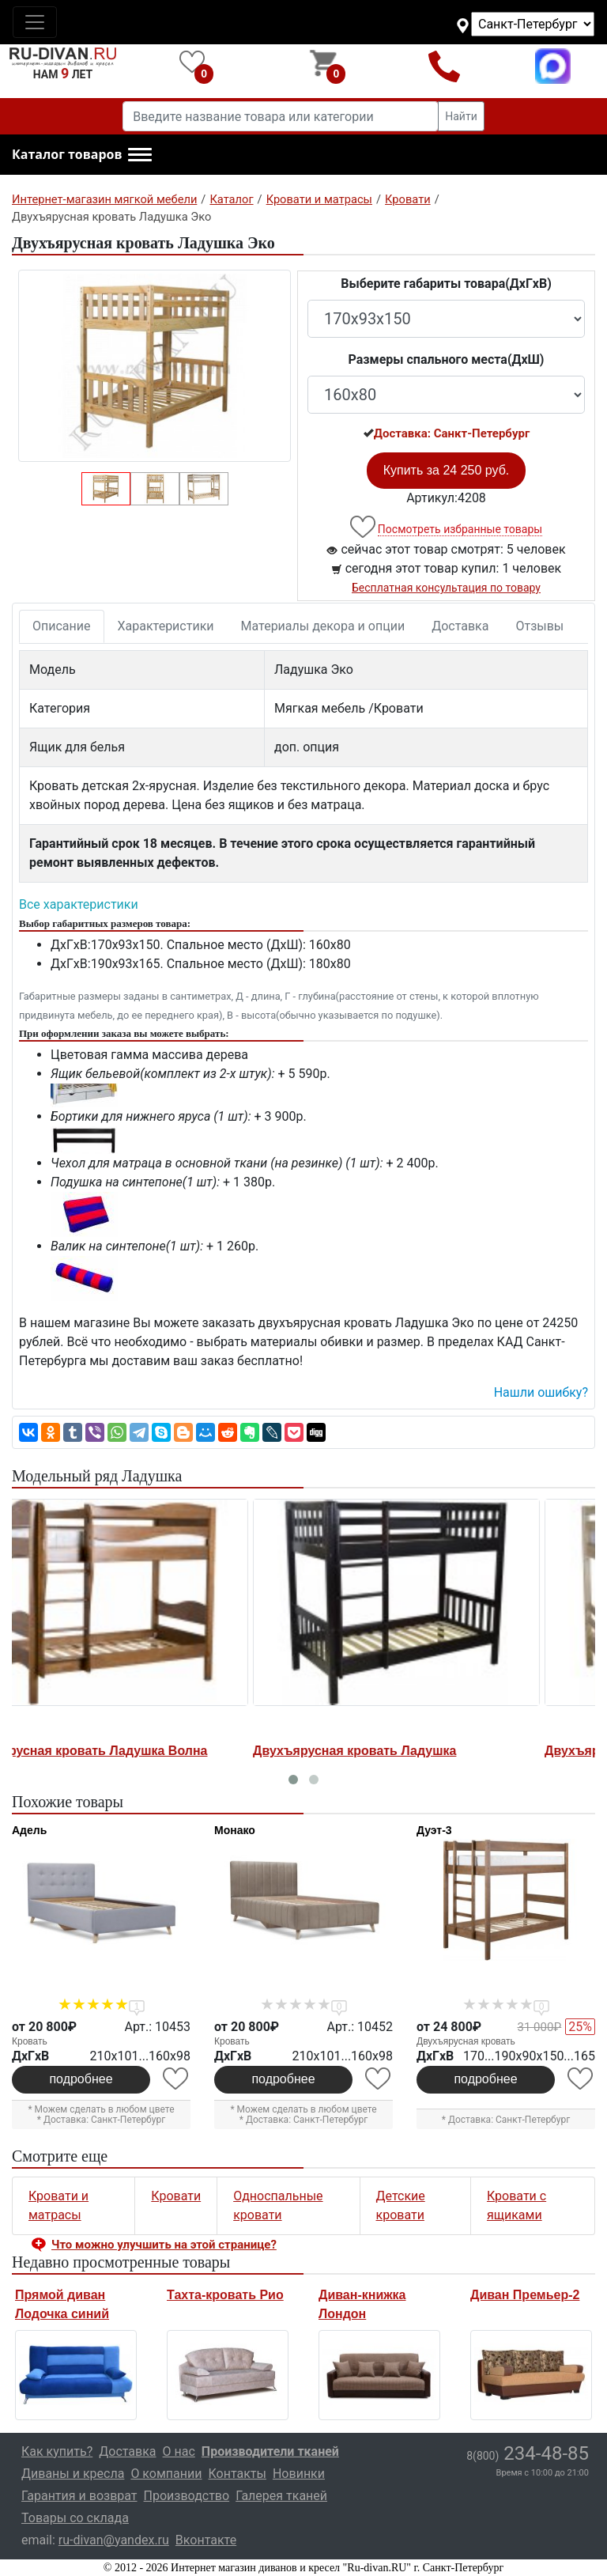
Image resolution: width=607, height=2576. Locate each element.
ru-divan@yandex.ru (113, 2540)
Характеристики (166, 626)
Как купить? (56, 2451)
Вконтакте (205, 2540)
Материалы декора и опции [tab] (323, 626)
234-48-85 (527, 2453)
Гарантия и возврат (79, 2495)
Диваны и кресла (72, 2473)
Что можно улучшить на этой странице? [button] (164, 2244)
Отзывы (539, 626)
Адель (29, 1830)
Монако (234, 1830)
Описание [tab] (61, 626)
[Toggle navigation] (35, 22)
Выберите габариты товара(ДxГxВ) (446, 283)
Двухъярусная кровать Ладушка (115, 1750)
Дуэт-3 (434, 1830)
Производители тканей (270, 2451)
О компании (166, 2473)
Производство (187, 2495)
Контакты (237, 2473)
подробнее (80, 2079)
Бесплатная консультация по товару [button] (446, 587)
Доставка (460, 626)
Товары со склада (75, 2517)
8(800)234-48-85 (444, 66)
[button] (82, 155)
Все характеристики (78, 904)
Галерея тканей (281, 2495)
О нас (179, 2451)
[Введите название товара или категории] (281, 116)
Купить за (446, 470)
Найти (461, 116)
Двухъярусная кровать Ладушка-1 (413, 1750)
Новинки (299, 2473)
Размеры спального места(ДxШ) (447, 359)
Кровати (176, 2195)
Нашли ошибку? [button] (541, 1392)
